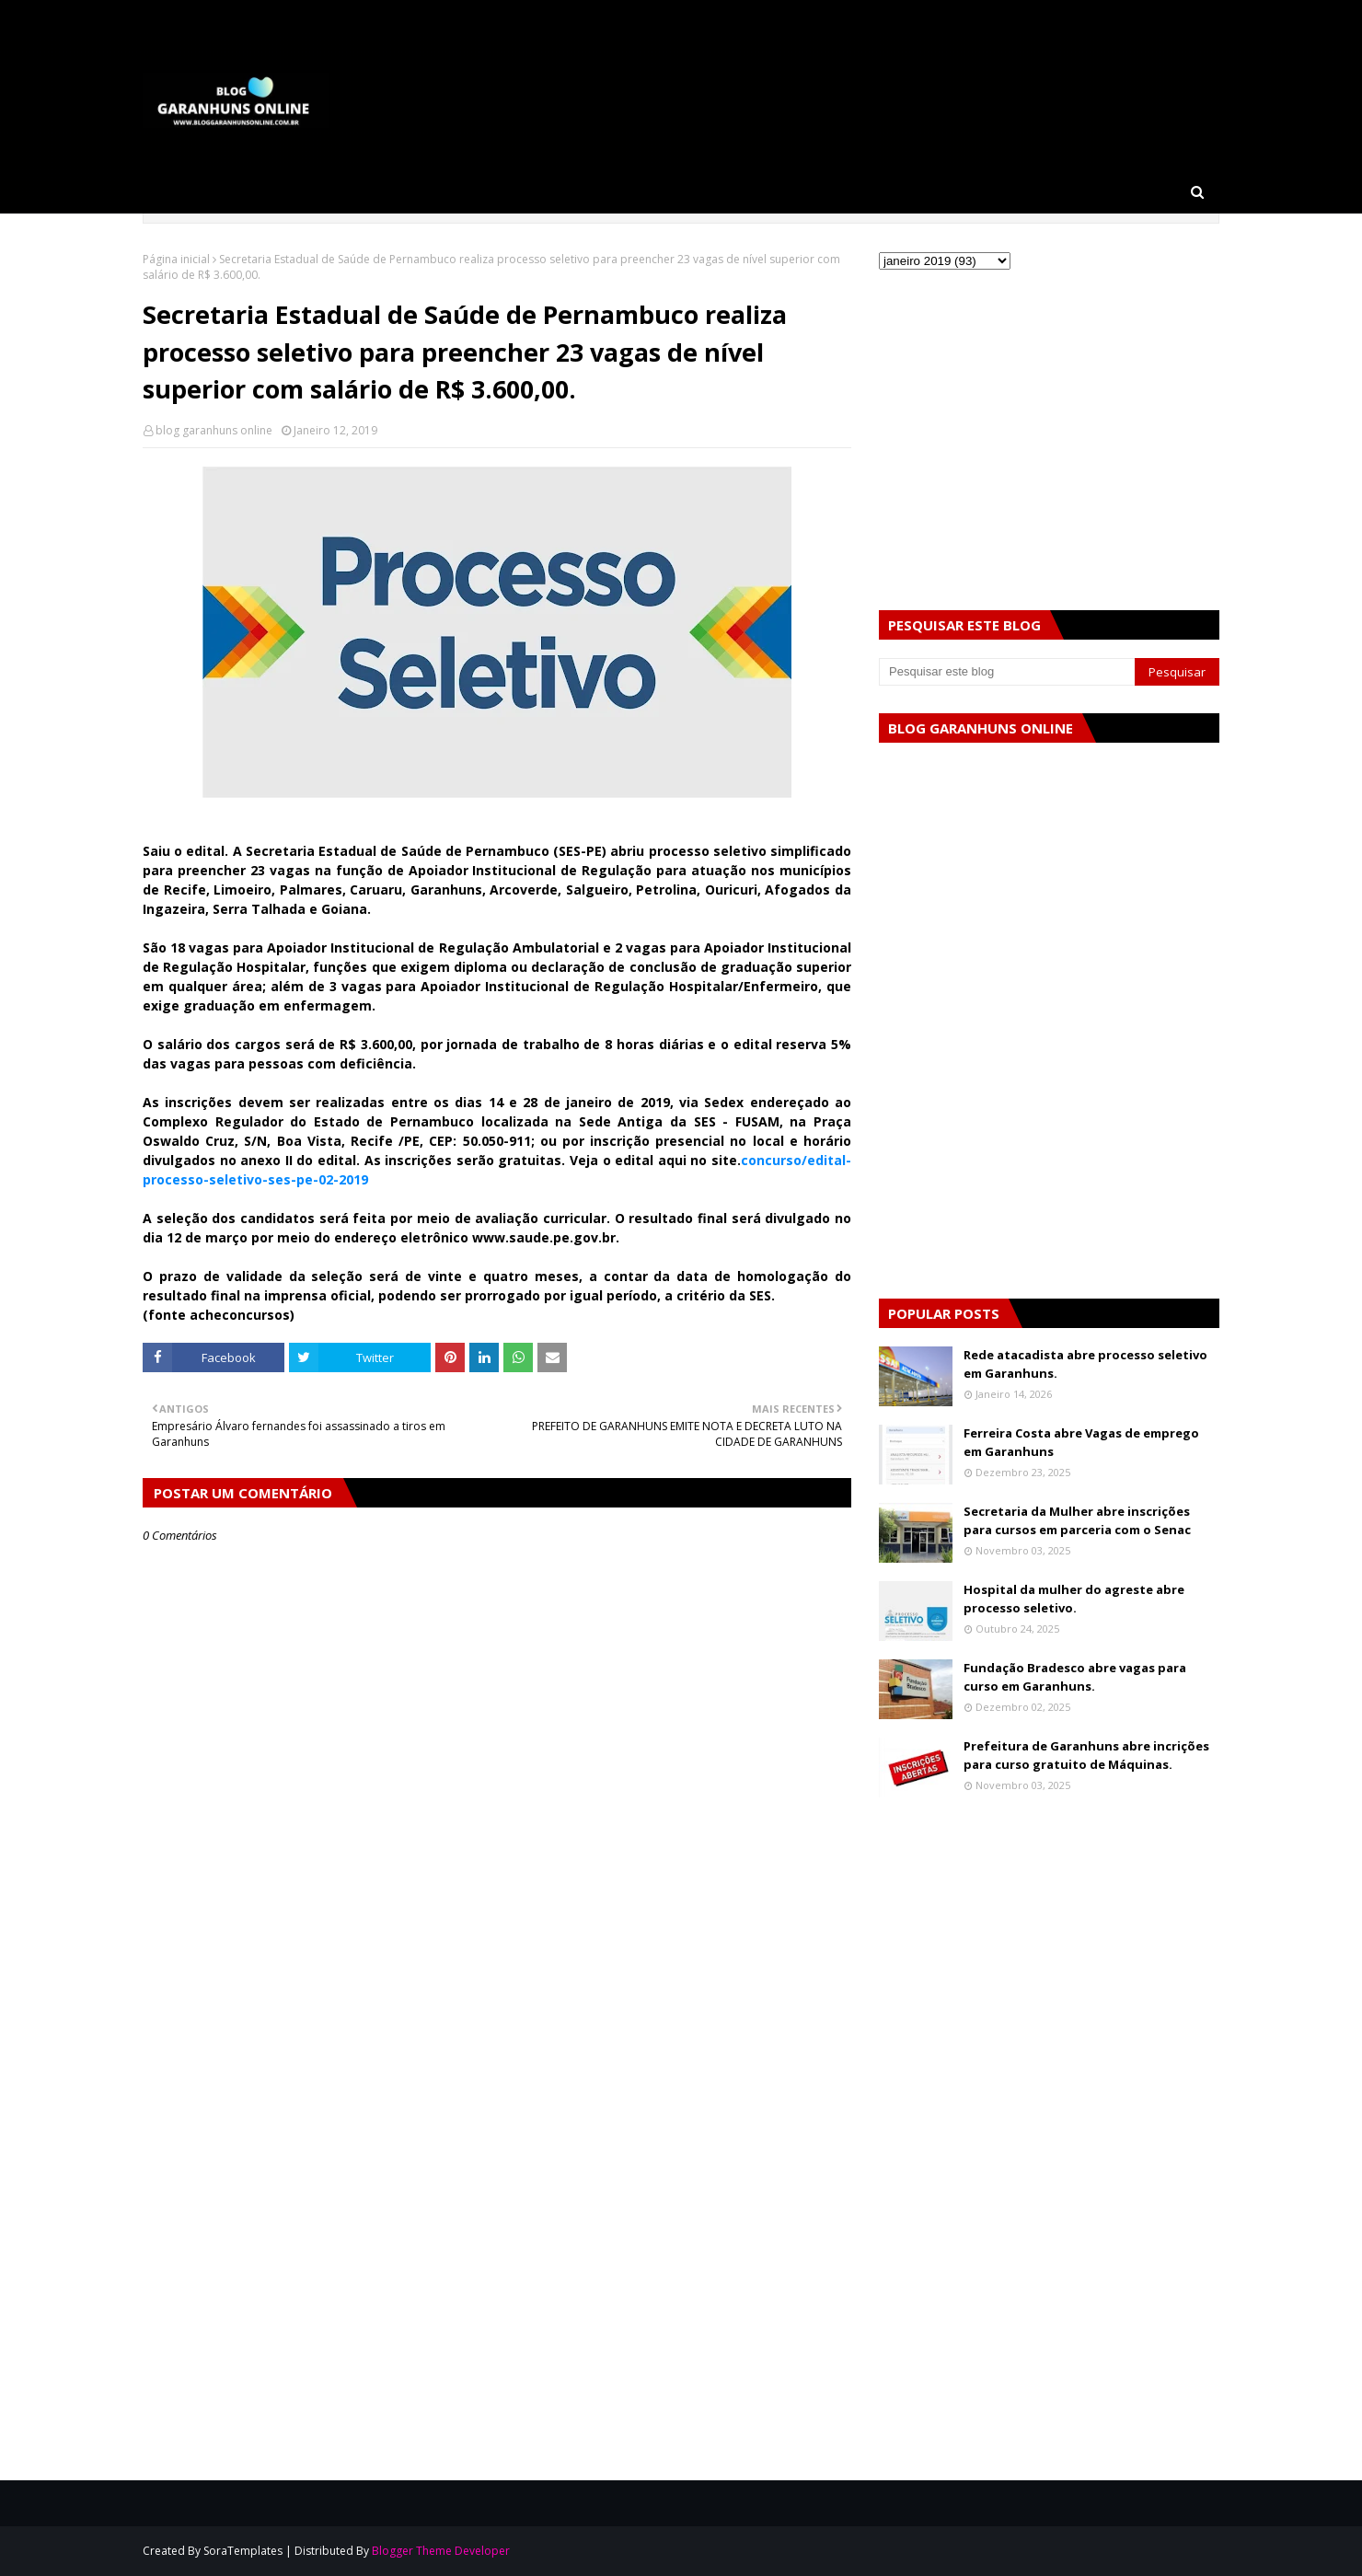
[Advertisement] (497, 2093)
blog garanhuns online (214, 430)
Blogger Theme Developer (441, 2551)
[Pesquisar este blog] (1007, 672)
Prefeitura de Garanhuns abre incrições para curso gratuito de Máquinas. (1086, 1755)
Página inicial (176, 259)
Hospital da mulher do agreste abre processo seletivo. (1074, 1598)
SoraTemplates (243, 2551)
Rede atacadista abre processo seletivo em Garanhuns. (1085, 1363)
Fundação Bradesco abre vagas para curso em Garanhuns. (1075, 1676)
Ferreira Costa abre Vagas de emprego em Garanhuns (1081, 1442)
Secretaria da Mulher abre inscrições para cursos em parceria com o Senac (1077, 1520)
